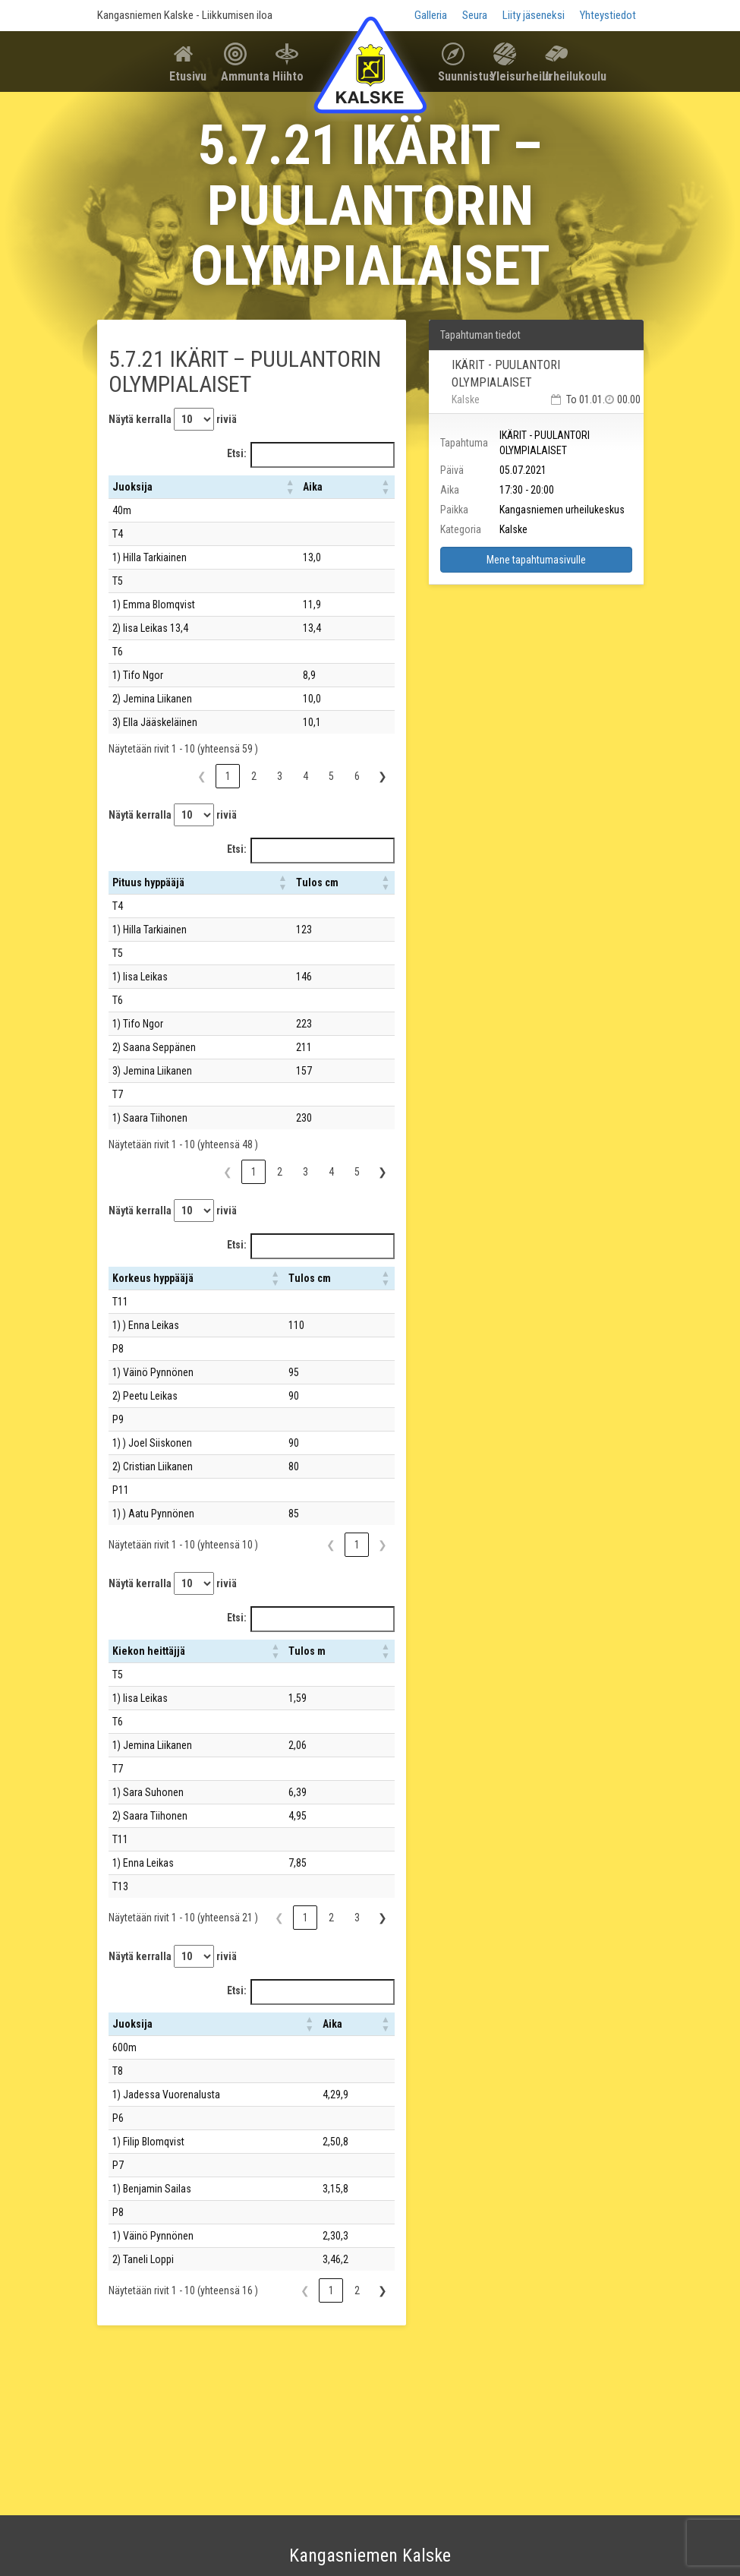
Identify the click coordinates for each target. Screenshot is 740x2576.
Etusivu (187, 76)
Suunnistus (458, 76)
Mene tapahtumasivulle (536, 560)
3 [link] (279, 776)
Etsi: (237, 453)
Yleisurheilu (510, 76)
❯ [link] (382, 776)
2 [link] (254, 776)
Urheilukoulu (562, 76)
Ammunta (241, 76)
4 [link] (305, 776)
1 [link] (228, 776)
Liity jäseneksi (533, 15)
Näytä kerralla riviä (173, 419)
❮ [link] (201, 776)
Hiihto (288, 76)
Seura (474, 15)
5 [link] (331, 776)
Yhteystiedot (608, 15)
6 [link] (357, 776)
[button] (289, 486)
